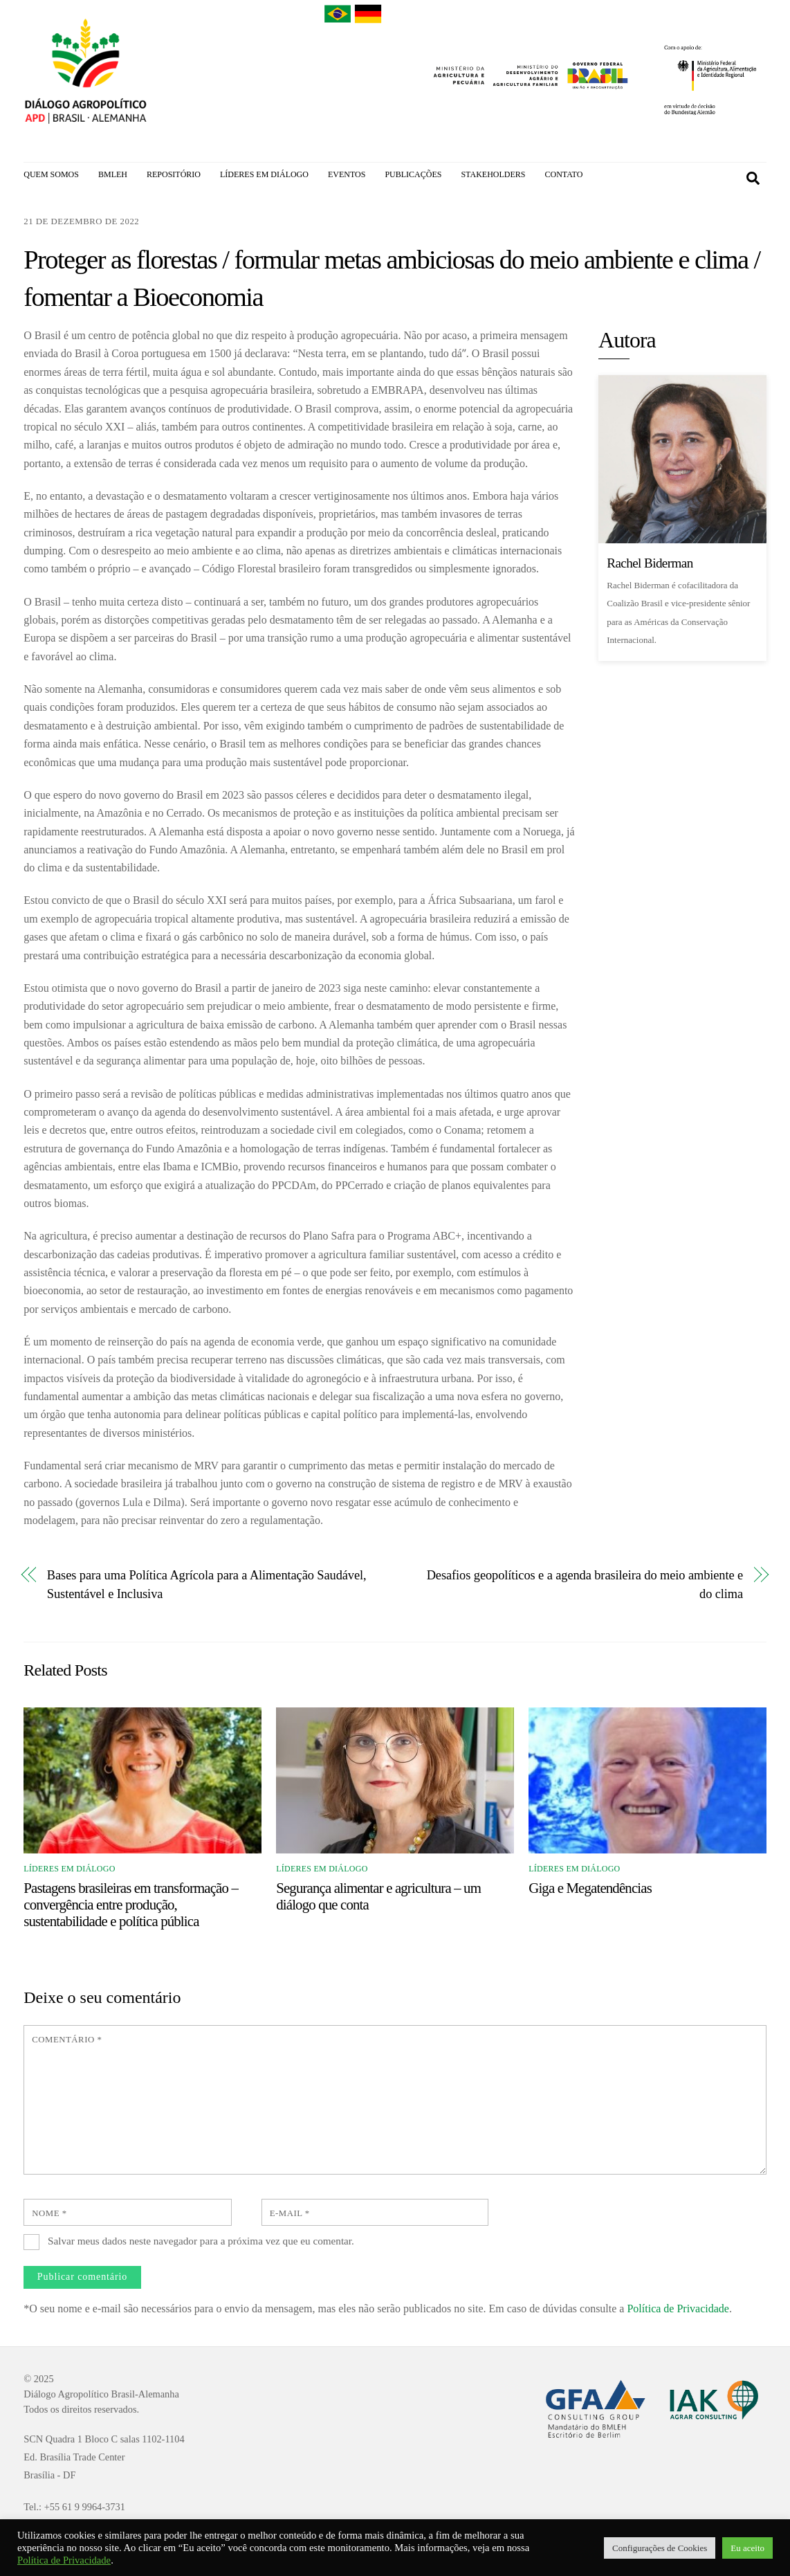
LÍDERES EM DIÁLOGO (264, 174)
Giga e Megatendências (590, 1890)
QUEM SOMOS (51, 174)
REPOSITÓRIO (174, 174)
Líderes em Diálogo (69, 1871)
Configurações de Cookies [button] (659, 2548)
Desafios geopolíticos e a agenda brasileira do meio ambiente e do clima (585, 1587)
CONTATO (563, 174)
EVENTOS (346, 174)
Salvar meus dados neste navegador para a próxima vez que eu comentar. (201, 2243)
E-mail (290, 2215)
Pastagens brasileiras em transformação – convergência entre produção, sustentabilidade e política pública (131, 1906)
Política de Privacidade (678, 2310)
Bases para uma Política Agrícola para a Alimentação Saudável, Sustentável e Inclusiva (207, 1587)
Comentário (67, 2042)
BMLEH (112, 174)
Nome (49, 2215)
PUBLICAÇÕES (413, 174)
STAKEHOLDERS (493, 174)
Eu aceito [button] (747, 2548)
